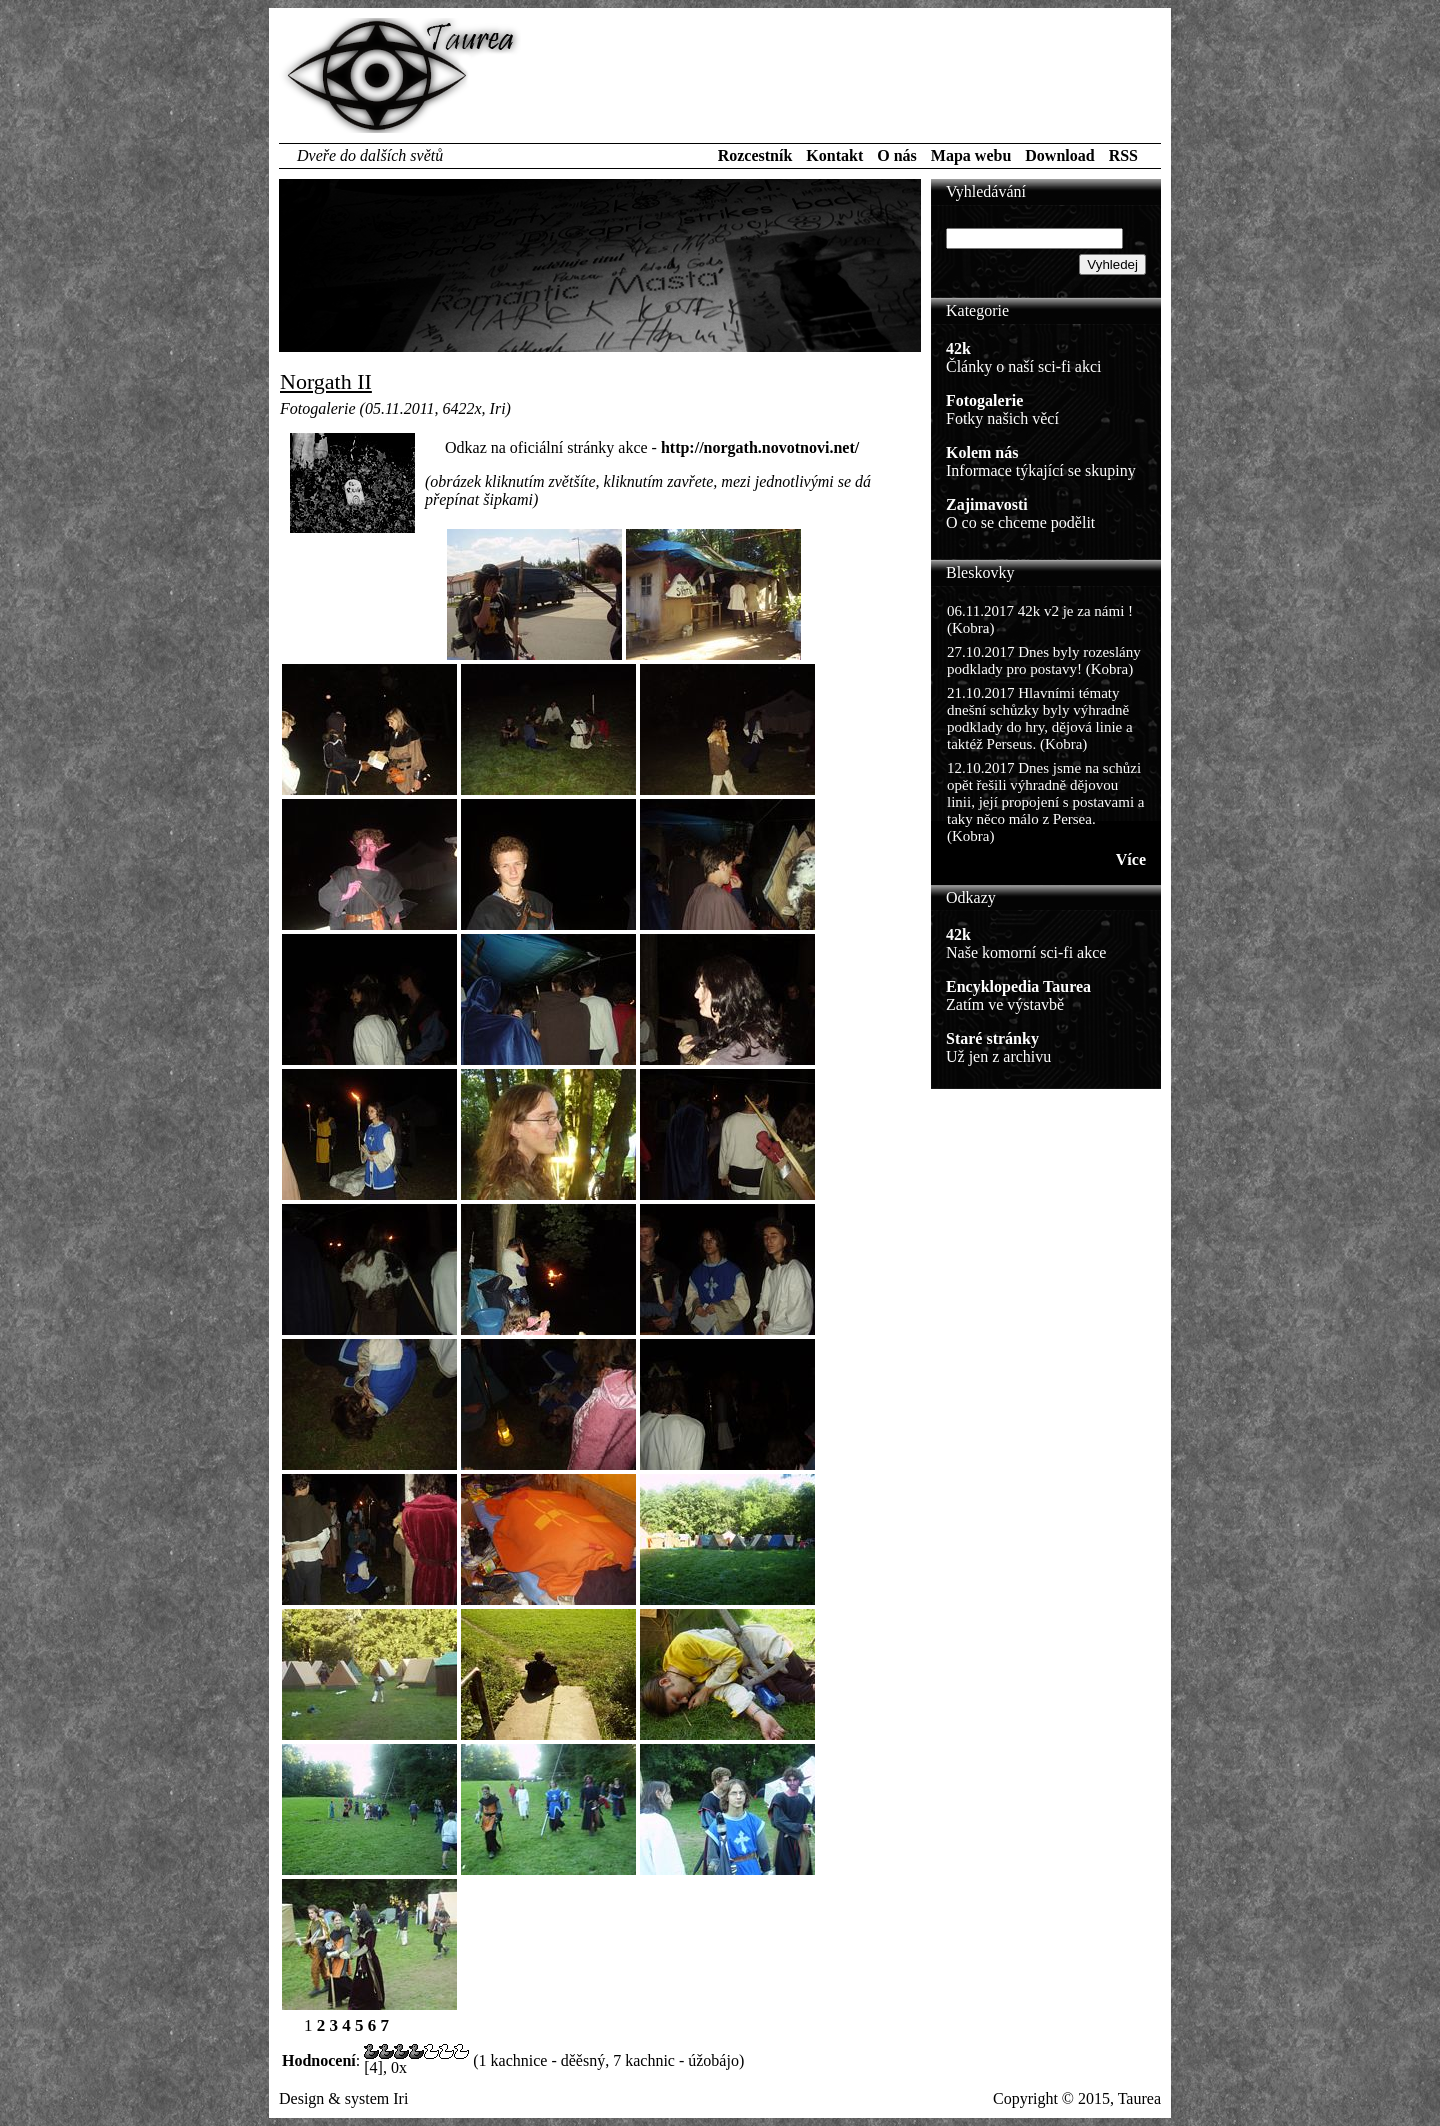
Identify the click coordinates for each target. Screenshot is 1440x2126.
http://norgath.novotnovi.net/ (760, 447)
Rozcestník (755, 155)
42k (958, 348)
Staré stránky (992, 1038)
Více (1131, 859)
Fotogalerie (984, 400)
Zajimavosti (987, 504)
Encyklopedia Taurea (1018, 986)
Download (1059, 155)
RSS (1123, 155)
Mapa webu (971, 155)
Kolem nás (982, 452)
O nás (897, 155)
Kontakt (834, 155)
